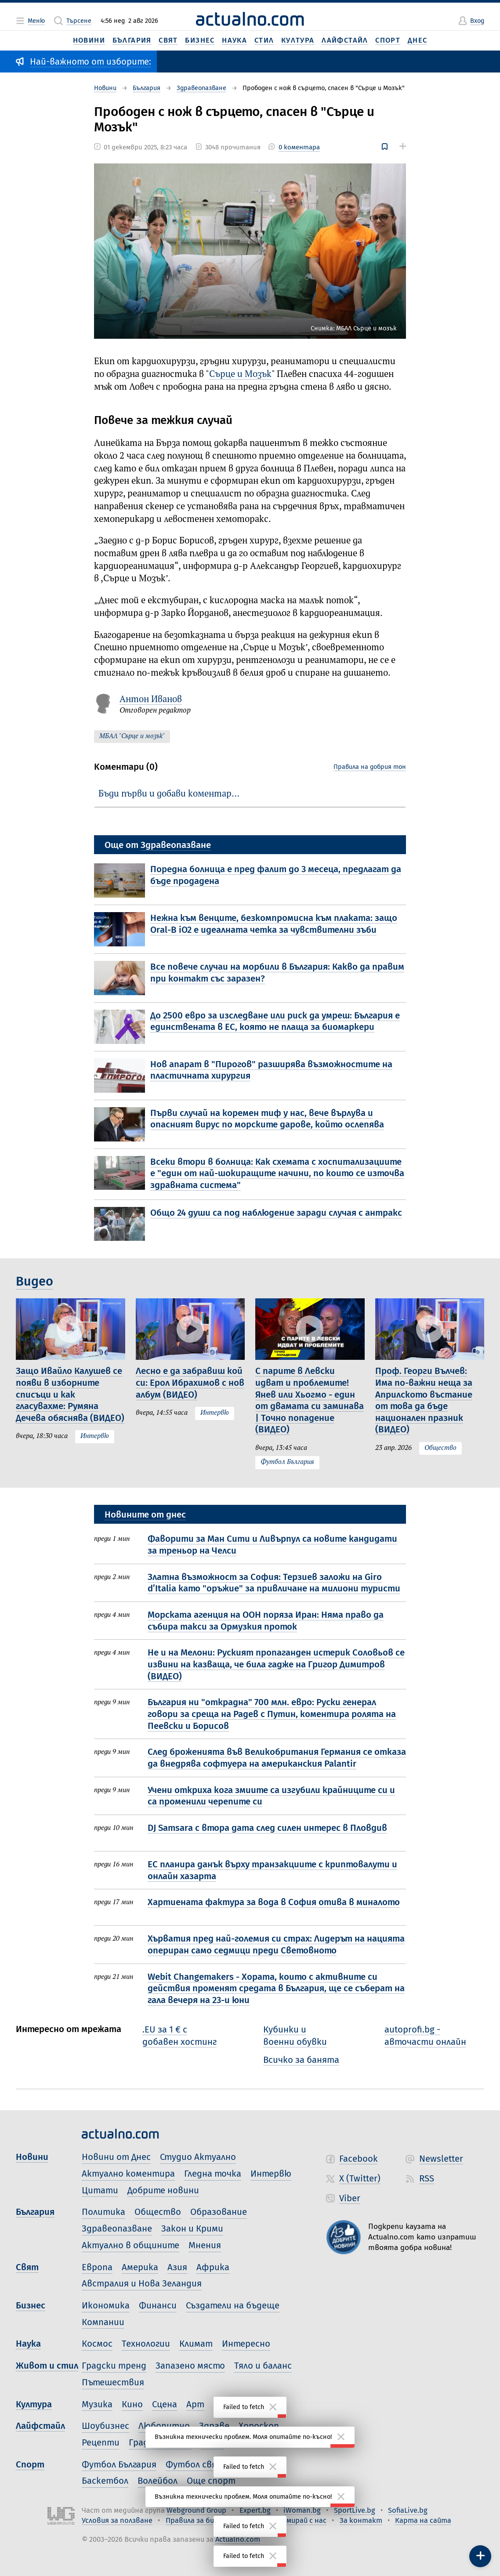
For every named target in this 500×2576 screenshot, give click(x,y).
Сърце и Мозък (240, 374)
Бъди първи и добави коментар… (168, 794)
